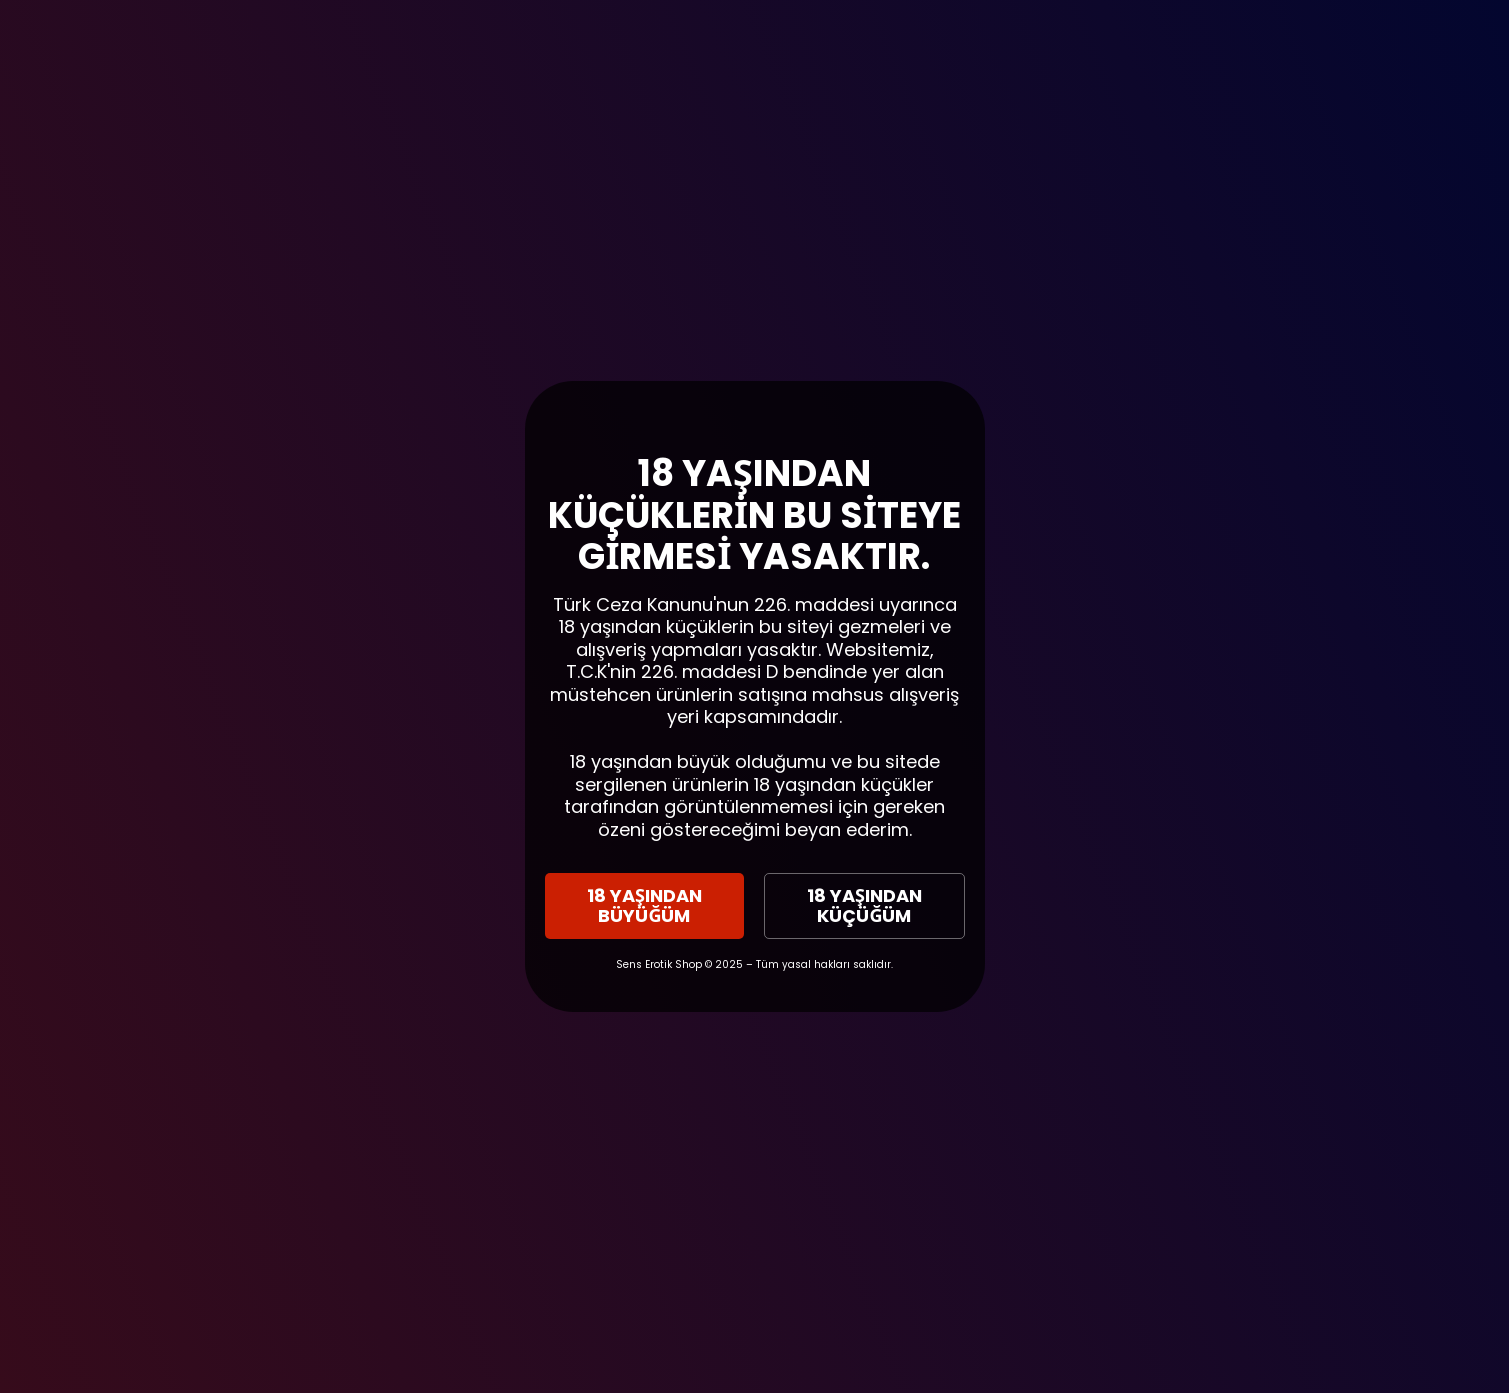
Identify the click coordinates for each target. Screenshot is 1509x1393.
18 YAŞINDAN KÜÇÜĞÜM (864, 905)
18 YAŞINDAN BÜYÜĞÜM (644, 905)
